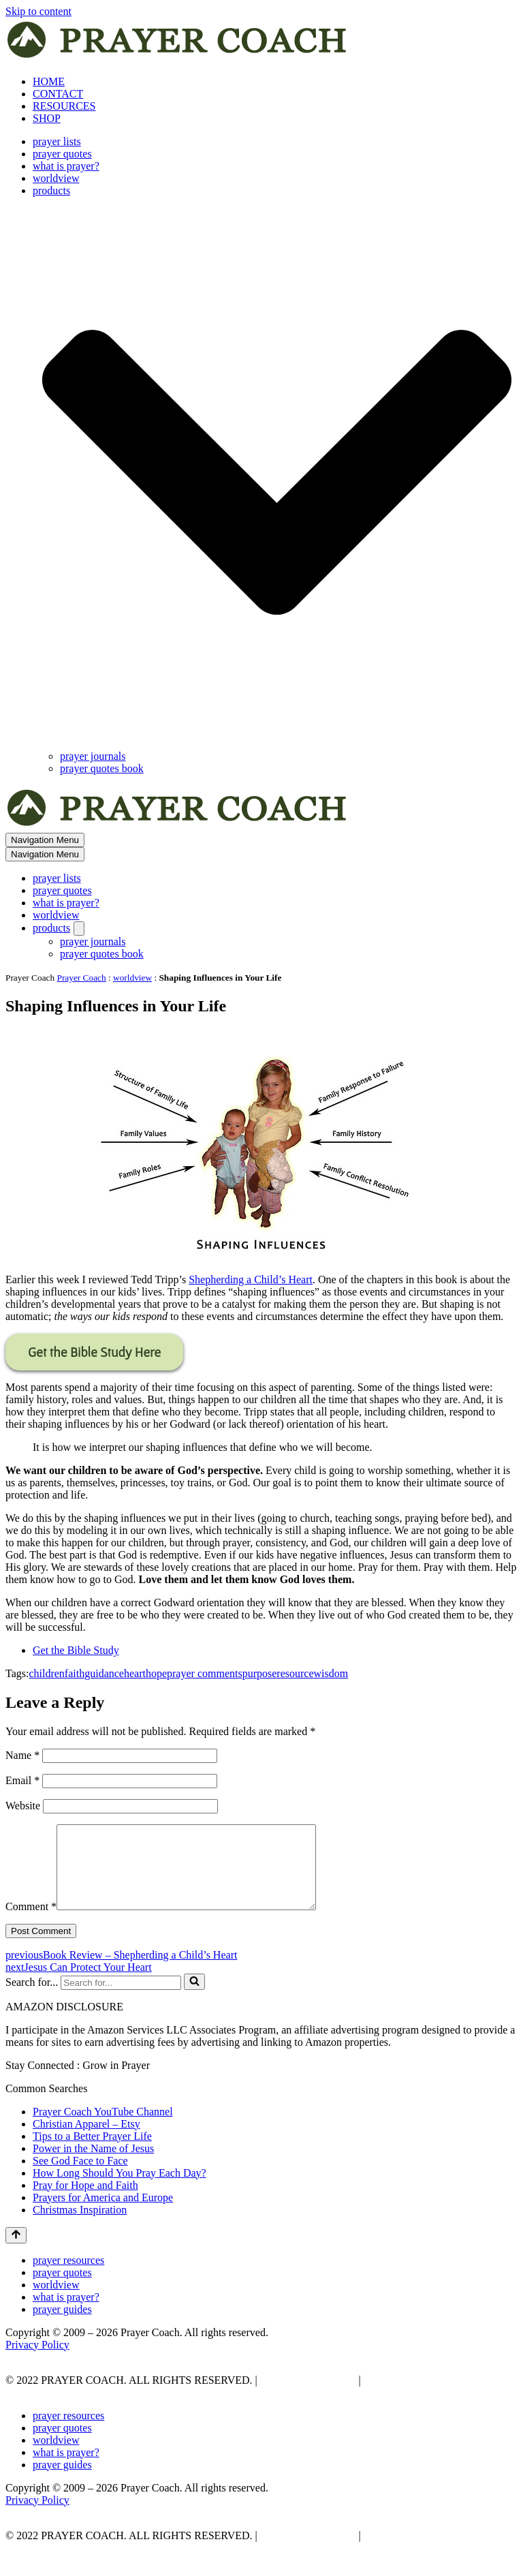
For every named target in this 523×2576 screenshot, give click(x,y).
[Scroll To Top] (16, 2251)
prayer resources (68, 2276)
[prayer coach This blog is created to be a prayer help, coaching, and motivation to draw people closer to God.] (178, 58)
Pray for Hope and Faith (85, 2201)
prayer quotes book (102, 768)
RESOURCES (64, 106)
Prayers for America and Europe (103, 2214)
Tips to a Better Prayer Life (92, 2152)
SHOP (47, 118)
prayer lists (57, 141)
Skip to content (38, 11)
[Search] (121, 1999)
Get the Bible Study (76, 1650)
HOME (49, 81)
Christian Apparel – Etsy (86, 2140)
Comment (31, 1923)
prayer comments (204, 1673)
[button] (277, 473)
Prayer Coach (81, 977)
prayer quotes (62, 153)
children (46, 1673)
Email (22, 1780)
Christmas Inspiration (80, 2226)
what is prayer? (66, 166)
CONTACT (58, 93)
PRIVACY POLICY (307, 2396)
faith (74, 1673)
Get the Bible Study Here (94, 1352)
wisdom (331, 1673)
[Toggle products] (79, 928)
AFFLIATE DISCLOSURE (426, 2396)
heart (135, 1673)
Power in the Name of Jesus (93, 2165)
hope (156, 1673)
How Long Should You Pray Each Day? (119, 2189)
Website (22, 1805)
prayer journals (92, 756)
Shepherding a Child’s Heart (251, 1279)
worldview (56, 178)
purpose (259, 1673)
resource (294, 1673)
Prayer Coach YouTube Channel (103, 2128)
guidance (104, 1673)
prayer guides (62, 2325)
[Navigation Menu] (44, 840)
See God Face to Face (80, 2177)
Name (22, 1755)
